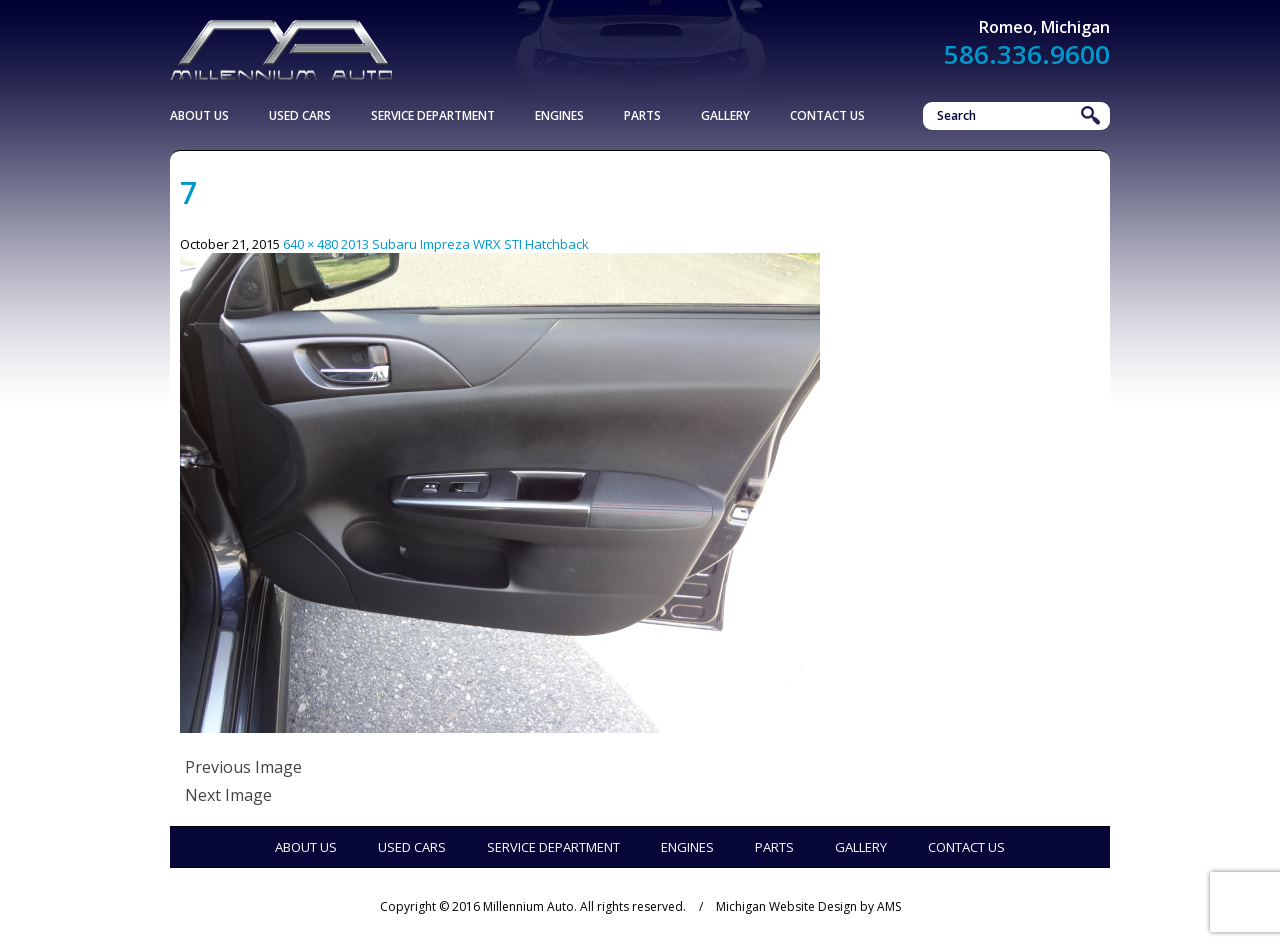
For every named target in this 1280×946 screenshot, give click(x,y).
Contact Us (827, 115)
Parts (642, 115)
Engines (559, 115)
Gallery (725, 115)
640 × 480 (310, 244)
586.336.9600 (1027, 54)
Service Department (433, 115)
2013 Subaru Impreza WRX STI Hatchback (465, 244)
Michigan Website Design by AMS (808, 906)
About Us (199, 115)
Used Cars (300, 115)
